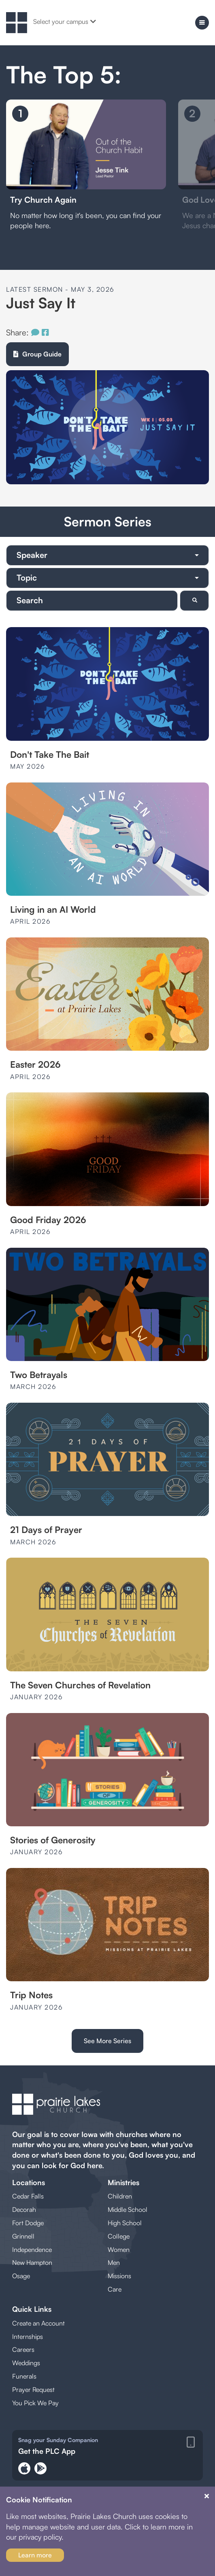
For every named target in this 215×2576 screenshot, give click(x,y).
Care (114, 2289)
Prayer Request (33, 2389)
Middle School (127, 2209)
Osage (21, 2276)
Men (114, 2262)
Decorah (24, 2209)
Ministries (123, 2182)
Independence (32, 2249)
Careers (23, 2349)
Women (119, 2249)
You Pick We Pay (35, 2403)
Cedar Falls (28, 2196)
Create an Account (38, 2323)
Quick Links (31, 2309)
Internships (27, 2336)
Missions (119, 2276)
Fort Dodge (28, 2223)
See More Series (107, 2041)
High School (125, 2223)
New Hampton (32, 2262)
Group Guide (37, 354)
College (119, 2236)
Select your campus (64, 21)
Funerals (24, 2376)
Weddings (26, 2363)
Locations (28, 2182)
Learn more (35, 2555)
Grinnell (23, 2236)
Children (120, 2196)
